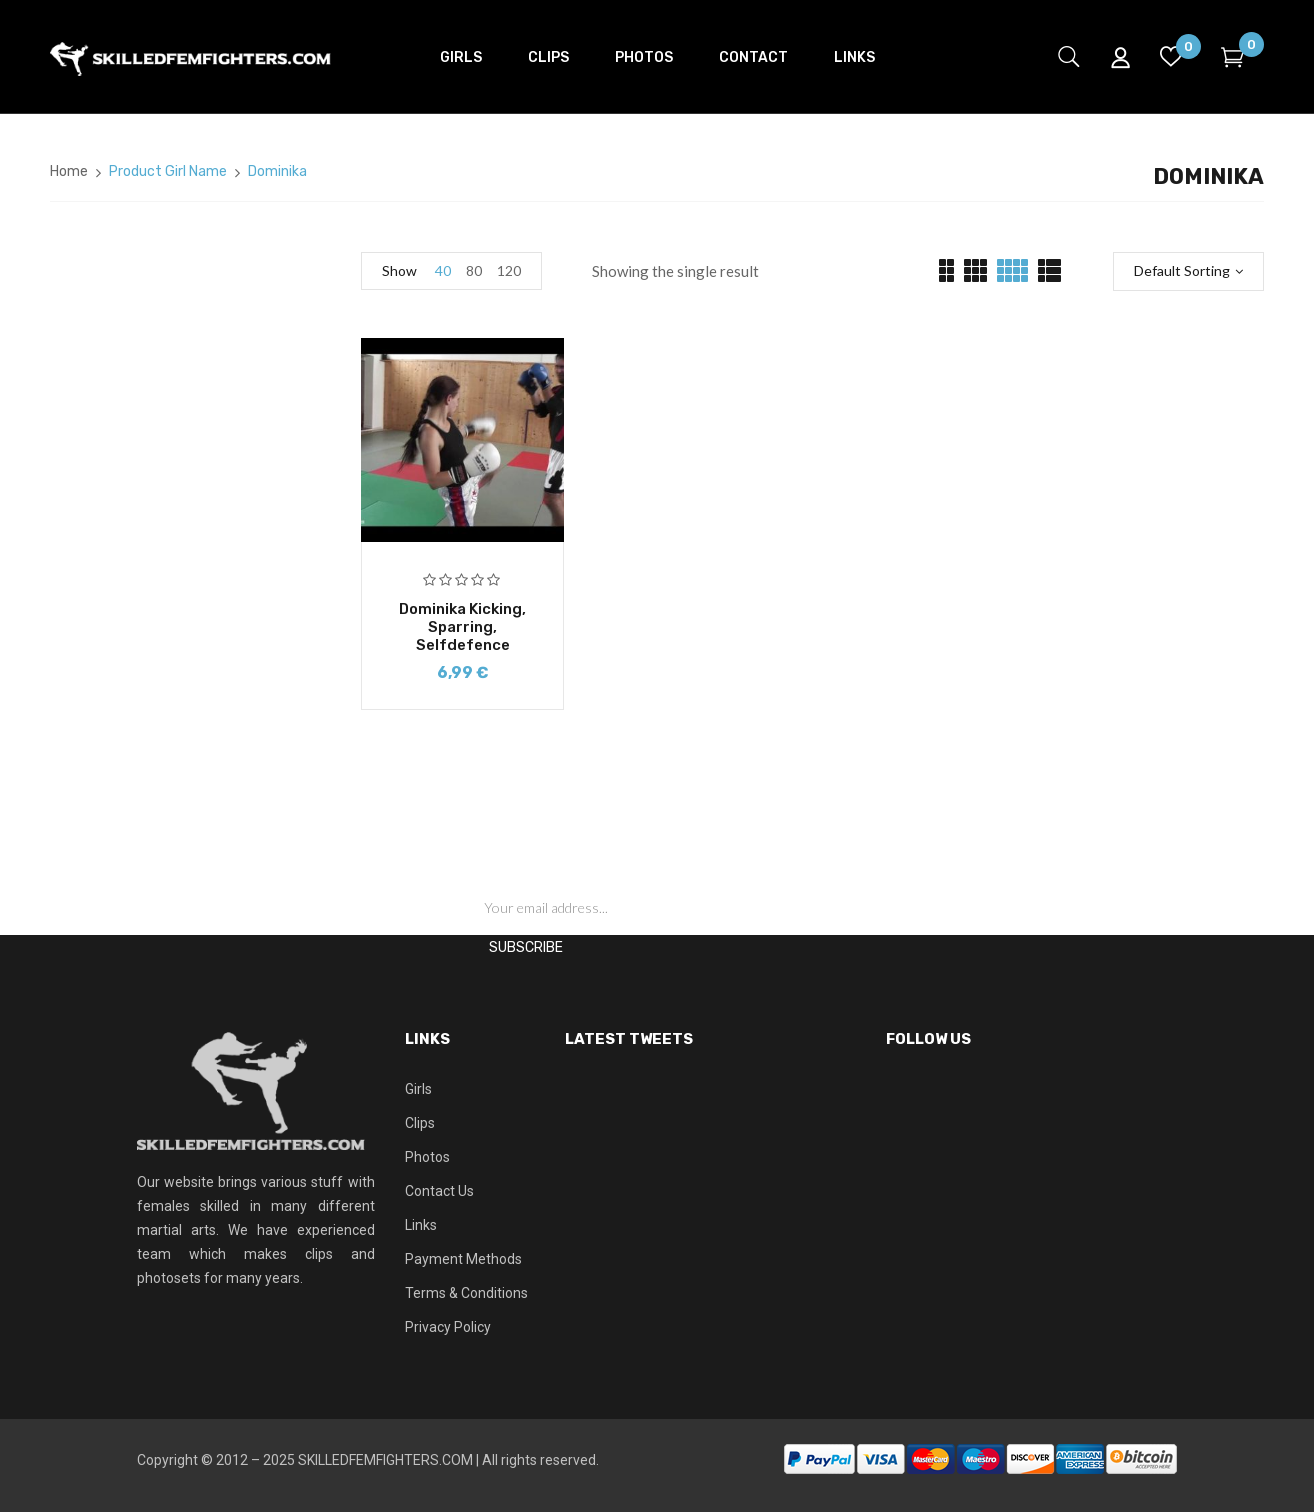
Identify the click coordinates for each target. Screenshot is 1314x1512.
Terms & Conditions (466, 1293)
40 (443, 270)
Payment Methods (463, 1259)
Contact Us (439, 1191)
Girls (418, 1089)
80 (474, 270)
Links (421, 1225)
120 (509, 270)
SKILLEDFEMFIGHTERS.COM (385, 1460)
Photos (427, 1157)
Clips (420, 1123)
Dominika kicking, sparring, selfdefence (462, 627)
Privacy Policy (448, 1327)
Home (69, 171)
